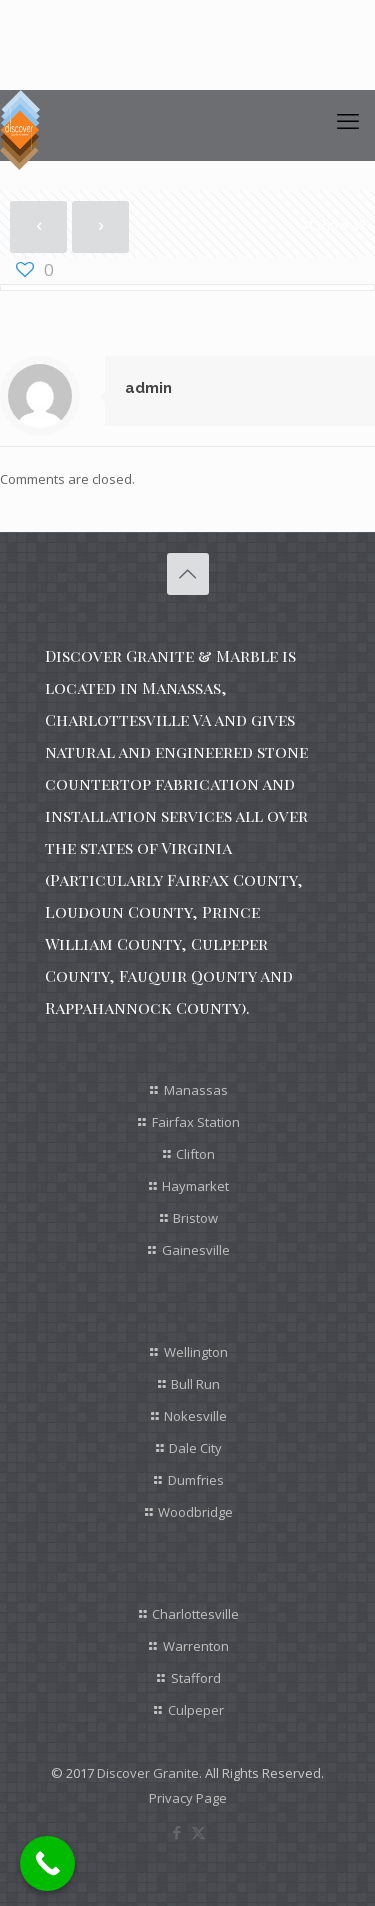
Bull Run (195, 1384)
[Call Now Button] (47, 1863)
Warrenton (196, 1646)
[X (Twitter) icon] (198, 1832)
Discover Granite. (149, 1773)
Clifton (195, 1154)
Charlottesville (195, 1614)
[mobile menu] (348, 120)
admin (148, 388)
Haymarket (195, 1186)
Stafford (196, 1678)
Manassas (196, 1090)
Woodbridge (195, 1512)
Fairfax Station (196, 1122)
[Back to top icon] (188, 574)
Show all (333, 225)
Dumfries (196, 1480)
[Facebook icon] (177, 1832)
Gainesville (196, 1250)
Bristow (195, 1218)
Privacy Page (188, 1798)
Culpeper (196, 1710)
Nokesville (195, 1416)
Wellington (196, 1352)
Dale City (195, 1448)
